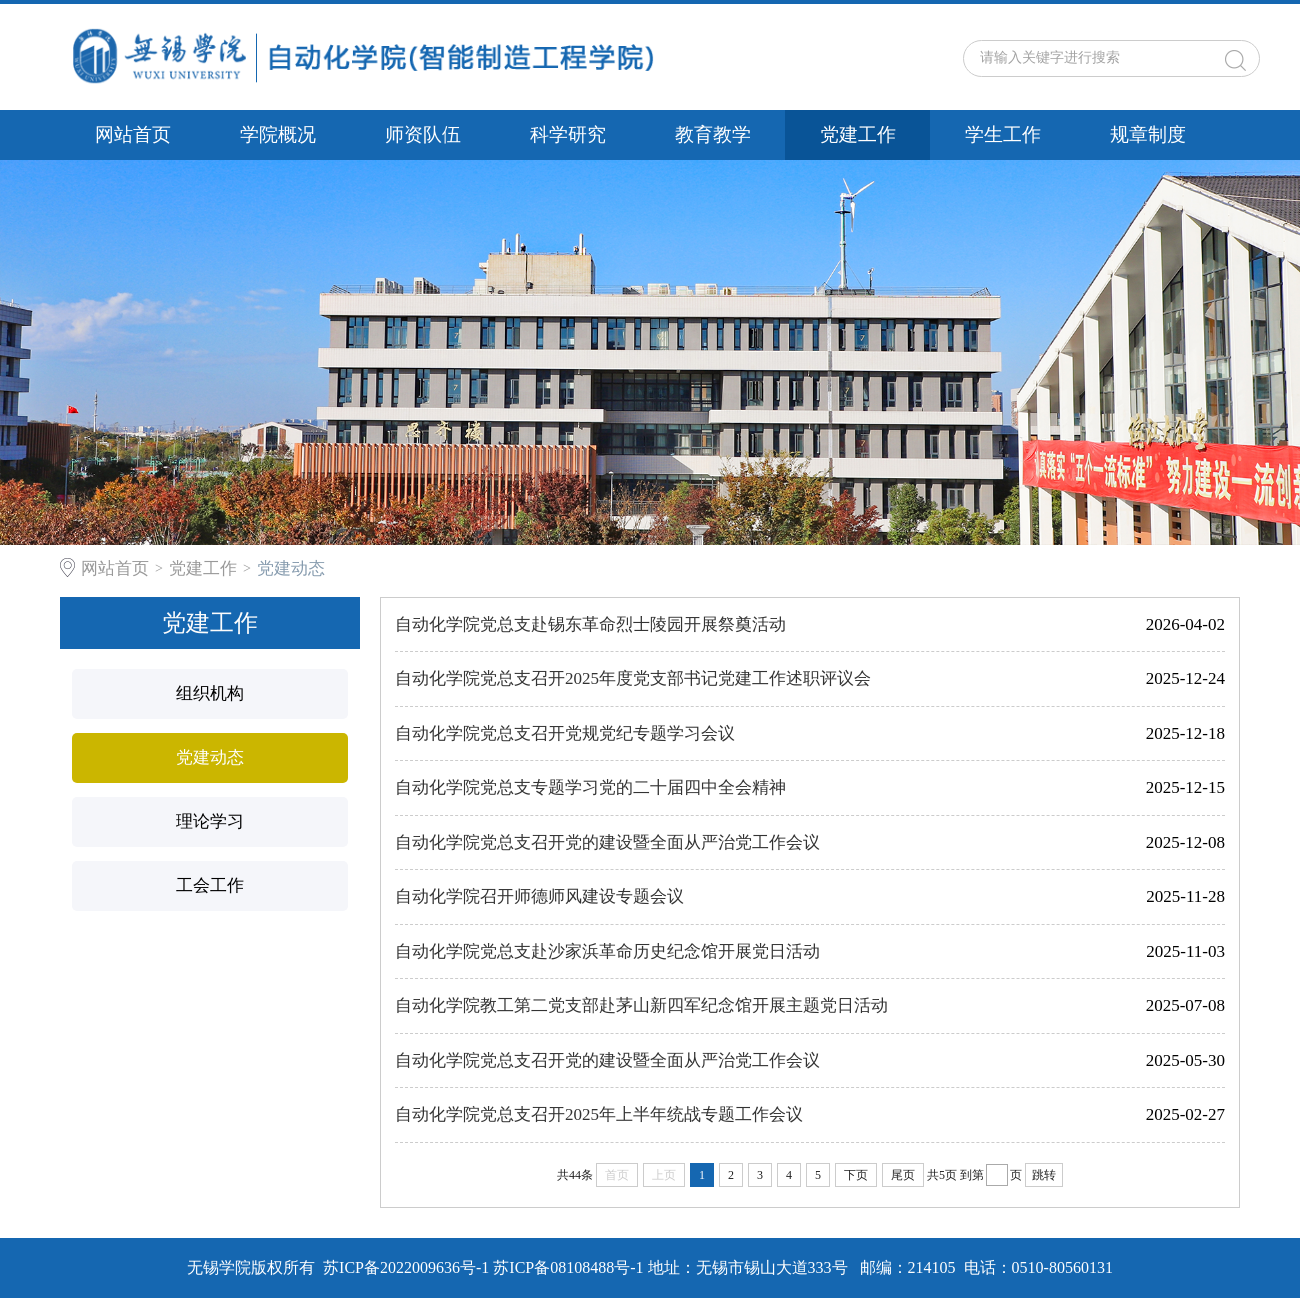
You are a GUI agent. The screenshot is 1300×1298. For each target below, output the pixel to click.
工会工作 (210, 885)
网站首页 (133, 134)
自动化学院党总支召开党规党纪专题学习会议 (565, 733)
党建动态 (291, 568)
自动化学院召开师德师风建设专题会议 (539, 896)
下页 (856, 1175)
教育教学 (713, 134)
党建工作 (858, 134)
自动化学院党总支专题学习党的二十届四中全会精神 (590, 787)
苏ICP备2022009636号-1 (406, 1267)
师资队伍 (423, 134)
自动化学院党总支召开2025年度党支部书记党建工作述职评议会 (633, 678)
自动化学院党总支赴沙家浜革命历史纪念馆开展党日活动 (607, 951)
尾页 (903, 1175)
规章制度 (1148, 134)
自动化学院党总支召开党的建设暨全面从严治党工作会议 (607, 842)
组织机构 (210, 693)
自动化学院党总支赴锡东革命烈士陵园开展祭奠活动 (590, 624)
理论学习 (210, 821)
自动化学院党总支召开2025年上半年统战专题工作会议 (599, 1114)
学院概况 (278, 134)
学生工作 (1003, 134)
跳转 (1044, 1175)
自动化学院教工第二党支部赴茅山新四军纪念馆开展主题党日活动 (641, 1005)
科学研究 (568, 134)
